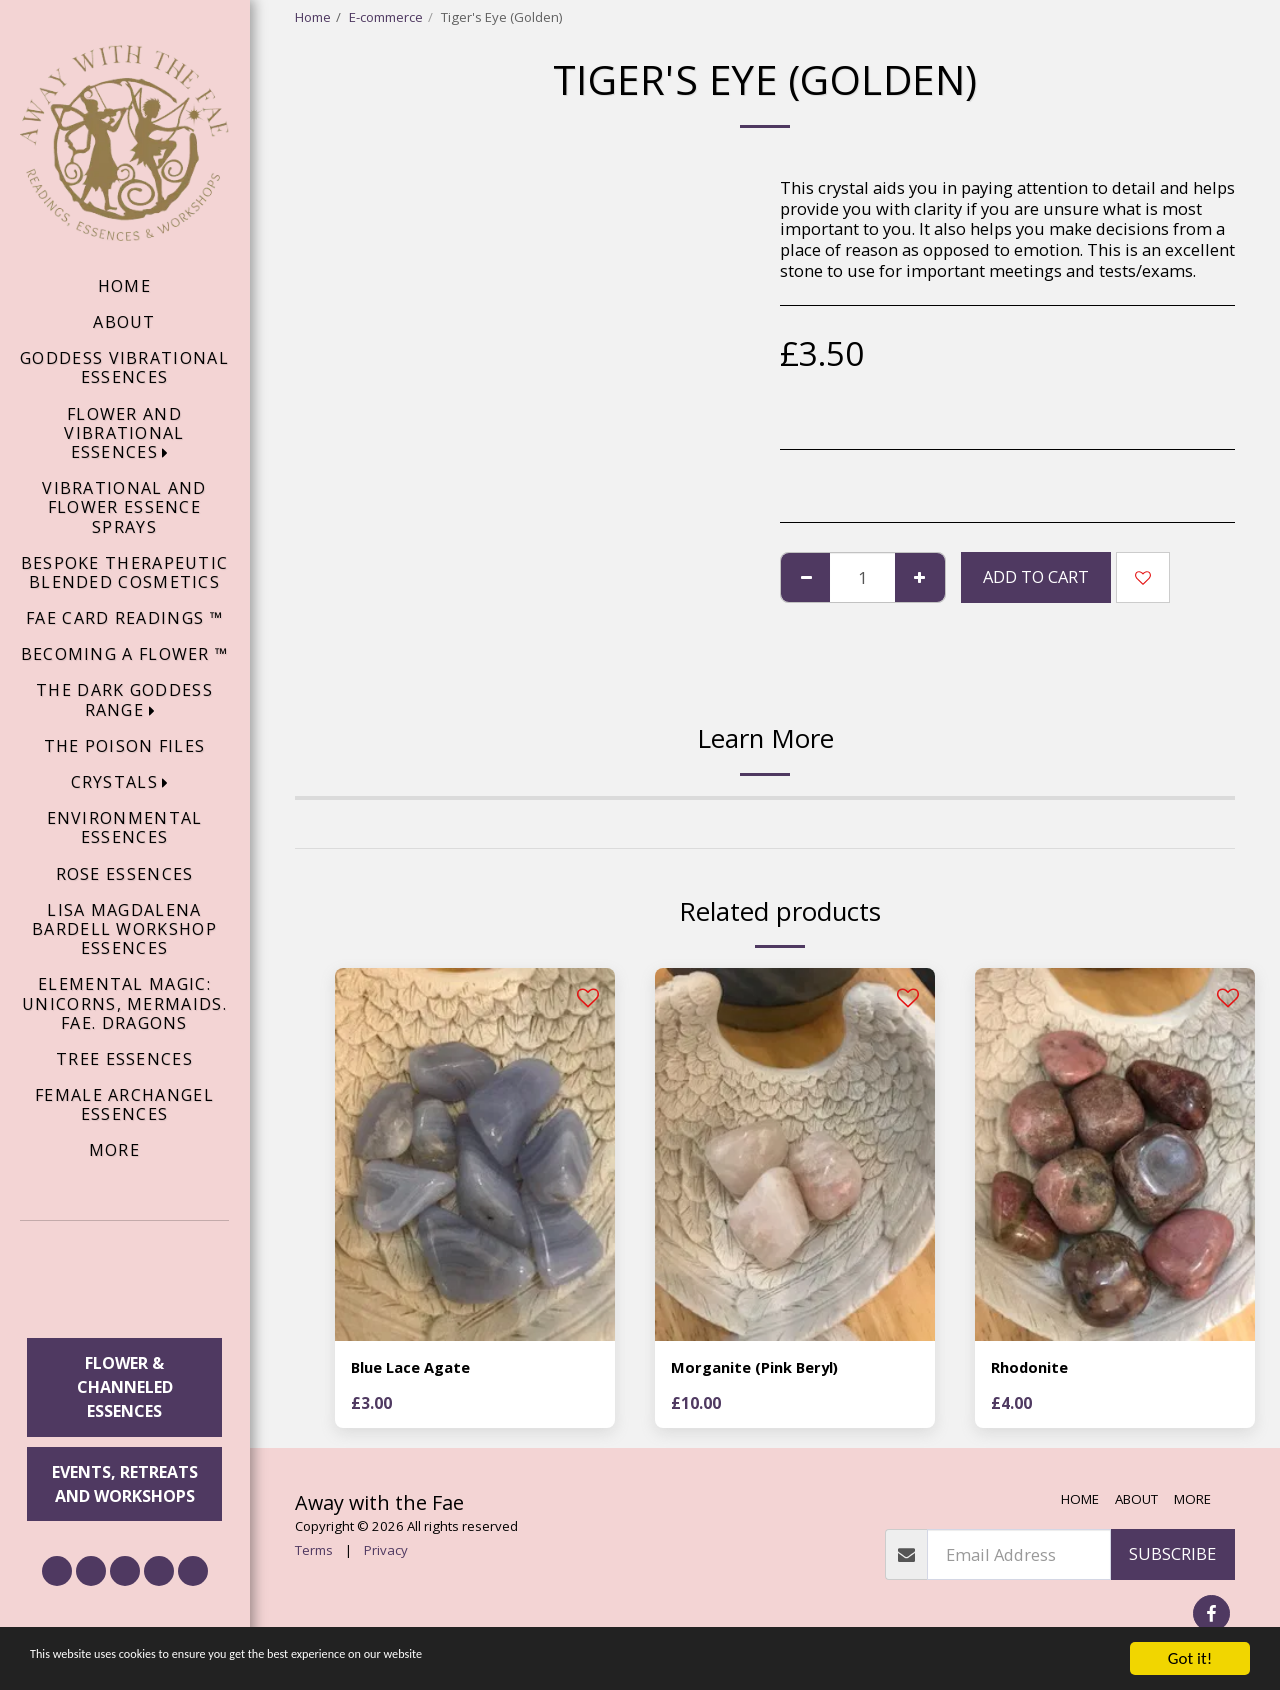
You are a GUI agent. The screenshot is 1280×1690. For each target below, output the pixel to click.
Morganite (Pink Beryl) (763, 1368)
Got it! (1190, 1658)
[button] (125, 1282)
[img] (475, 1154)
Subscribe (1172, 1556)
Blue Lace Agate (417, 1368)
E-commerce (386, 17)
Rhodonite (1034, 1368)
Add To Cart (1036, 576)
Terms (314, 1553)
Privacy (386, 1553)
